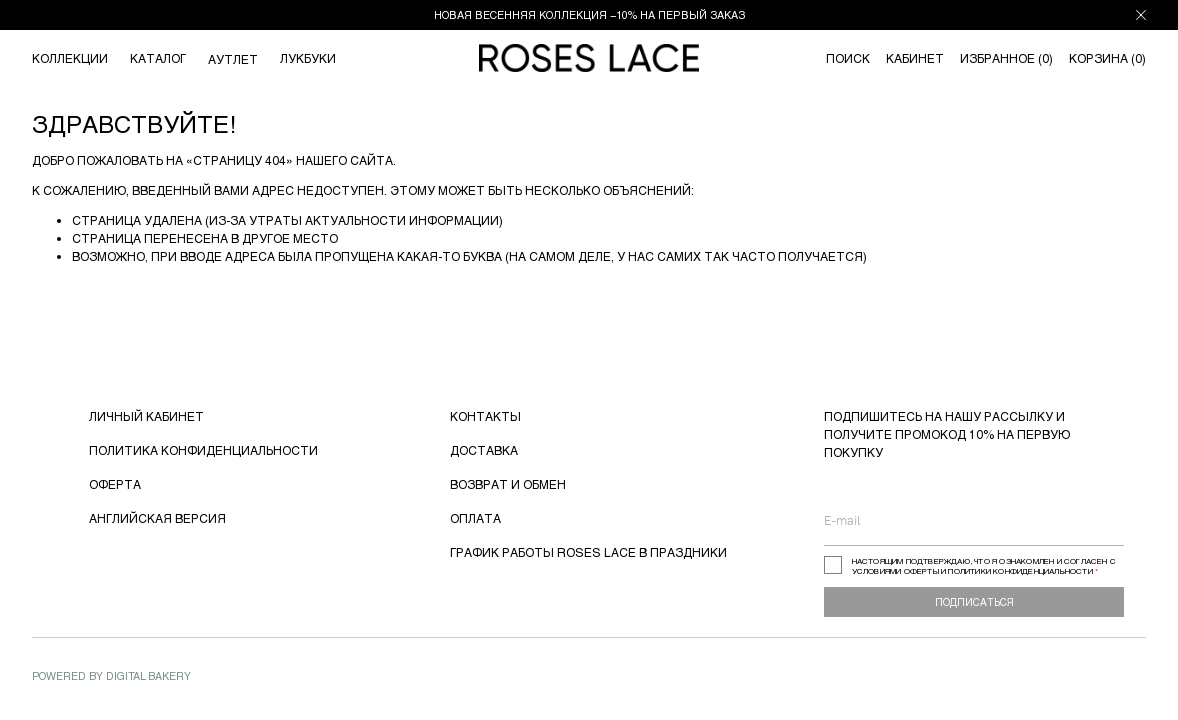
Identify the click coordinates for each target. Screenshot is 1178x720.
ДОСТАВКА (484, 450)
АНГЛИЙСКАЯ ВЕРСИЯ (157, 518)
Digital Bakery (148, 675)
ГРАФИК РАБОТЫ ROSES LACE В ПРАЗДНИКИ (588, 552)
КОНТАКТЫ (485, 416)
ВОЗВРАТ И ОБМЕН (508, 484)
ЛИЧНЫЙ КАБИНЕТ (146, 416)
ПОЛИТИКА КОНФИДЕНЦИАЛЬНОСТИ (203, 450)
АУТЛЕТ (233, 59)
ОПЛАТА (475, 518)
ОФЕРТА (115, 484)
